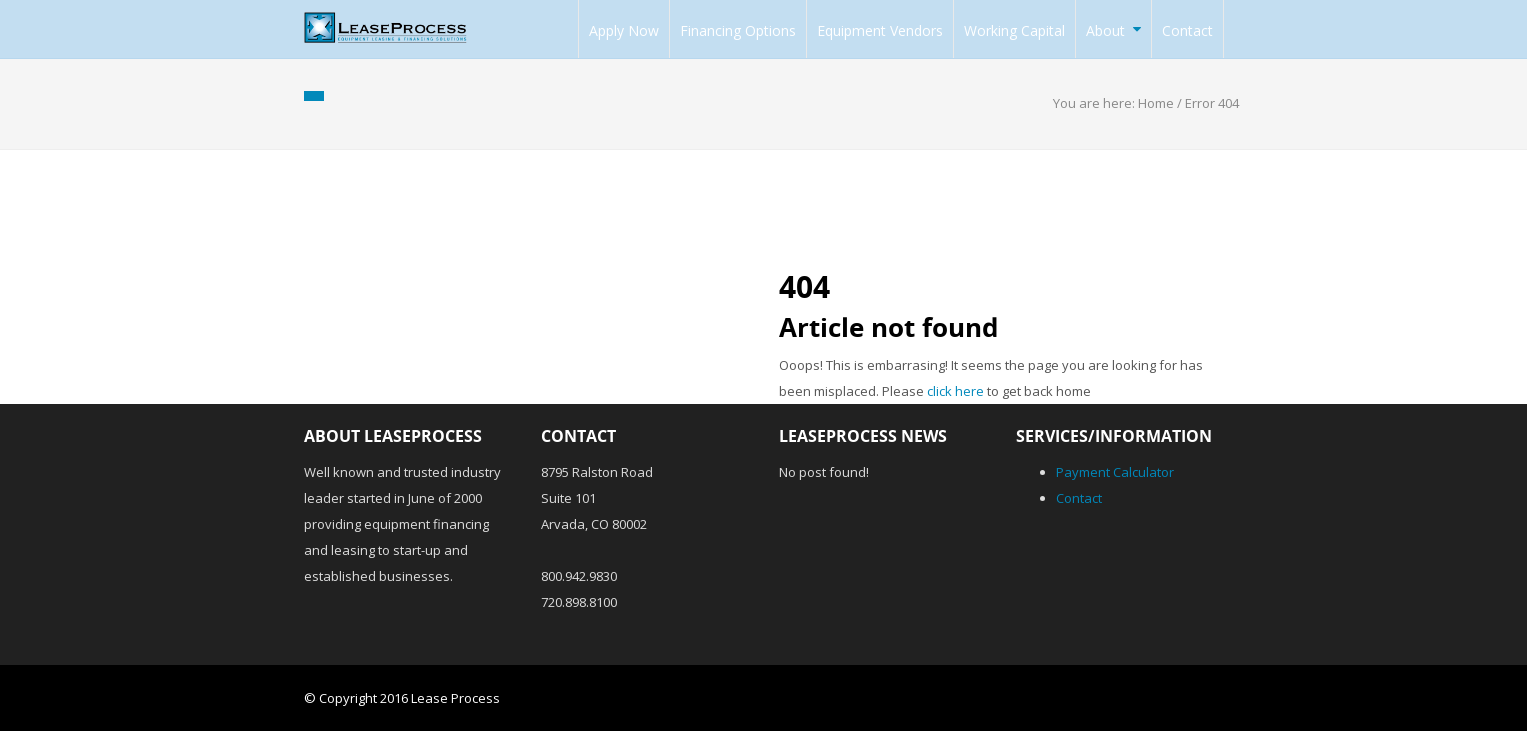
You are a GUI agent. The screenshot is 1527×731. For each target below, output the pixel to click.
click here (955, 391)
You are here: (1095, 103)
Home (1156, 103)
